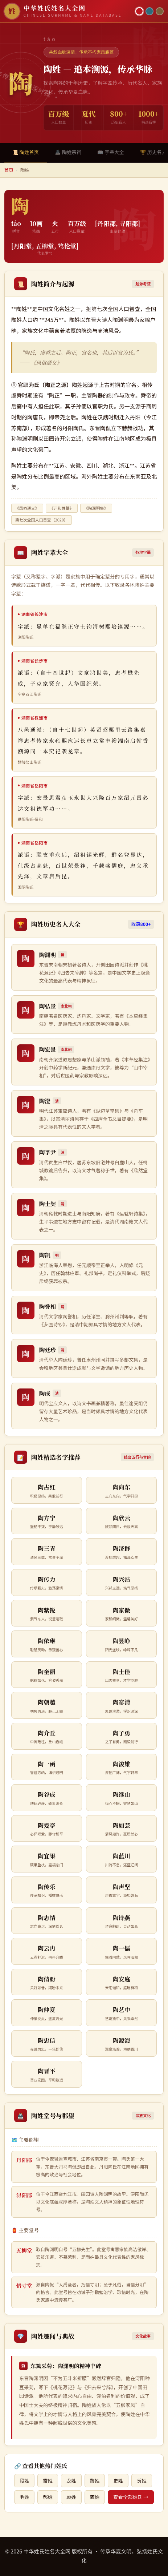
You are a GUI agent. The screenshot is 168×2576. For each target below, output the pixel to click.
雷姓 (48, 2480)
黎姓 (95, 2480)
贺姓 (142, 2480)
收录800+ (141, 924)
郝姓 (48, 2497)
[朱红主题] (139, 11)
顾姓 (71, 2497)
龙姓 (71, 2480)
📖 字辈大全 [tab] (110, 152)
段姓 (24, 2480)
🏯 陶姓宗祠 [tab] (68, 152)
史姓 (118, 2480)
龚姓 (95, 2497)
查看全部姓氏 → (130, 2497)
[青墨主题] (149, 11)
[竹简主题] (160, 11)
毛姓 (24, 2497)
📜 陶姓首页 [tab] (25, 152)
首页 (8, 169)
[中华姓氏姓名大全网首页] (67, 11)
